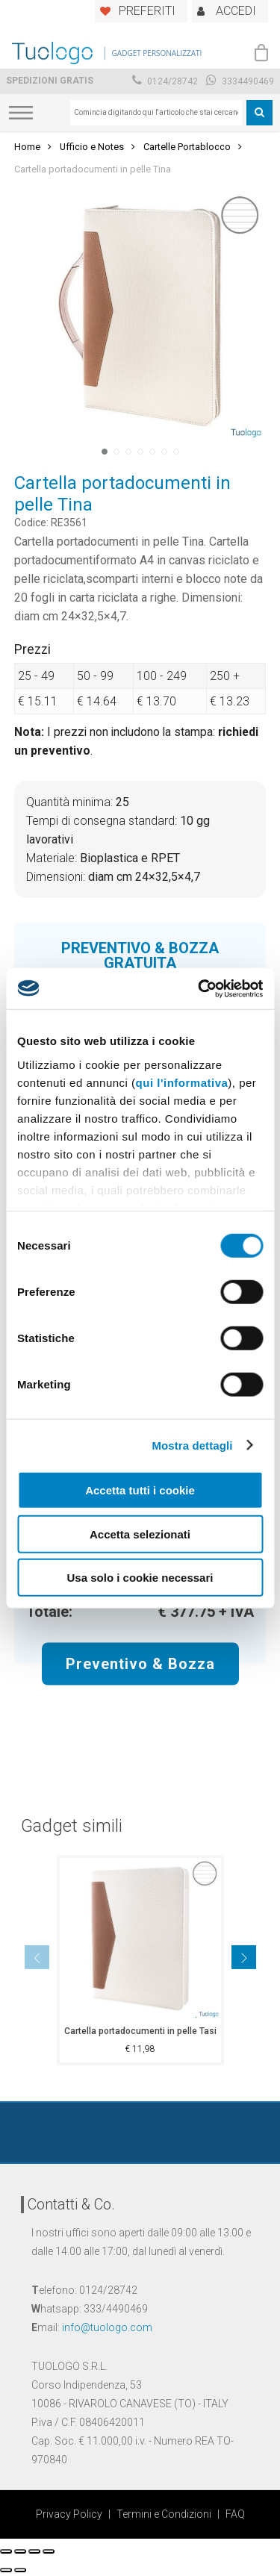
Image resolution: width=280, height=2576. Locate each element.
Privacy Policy (69, 2514)
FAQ (235, 2514)
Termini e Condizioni (163, 2514)
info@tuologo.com (107, 2327)
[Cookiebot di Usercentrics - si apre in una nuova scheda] (199, 988)
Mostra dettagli (192, 1444)
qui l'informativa (182, 1082)
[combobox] (156, 112)
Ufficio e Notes (92, 146)
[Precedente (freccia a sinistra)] (6, 2570)
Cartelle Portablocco (187, 146)
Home (27, 146)
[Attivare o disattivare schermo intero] (34, 2551)
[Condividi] (20, 2551)
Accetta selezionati (140, 1533)
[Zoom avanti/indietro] (49, 2551)
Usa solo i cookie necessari (140, 1577)
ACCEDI (236, 11)
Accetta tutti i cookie (140, 1490)
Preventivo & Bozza (140, 1664)
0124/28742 (165, 81)
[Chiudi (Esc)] (6, 2551)
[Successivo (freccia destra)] (20, 2570)
